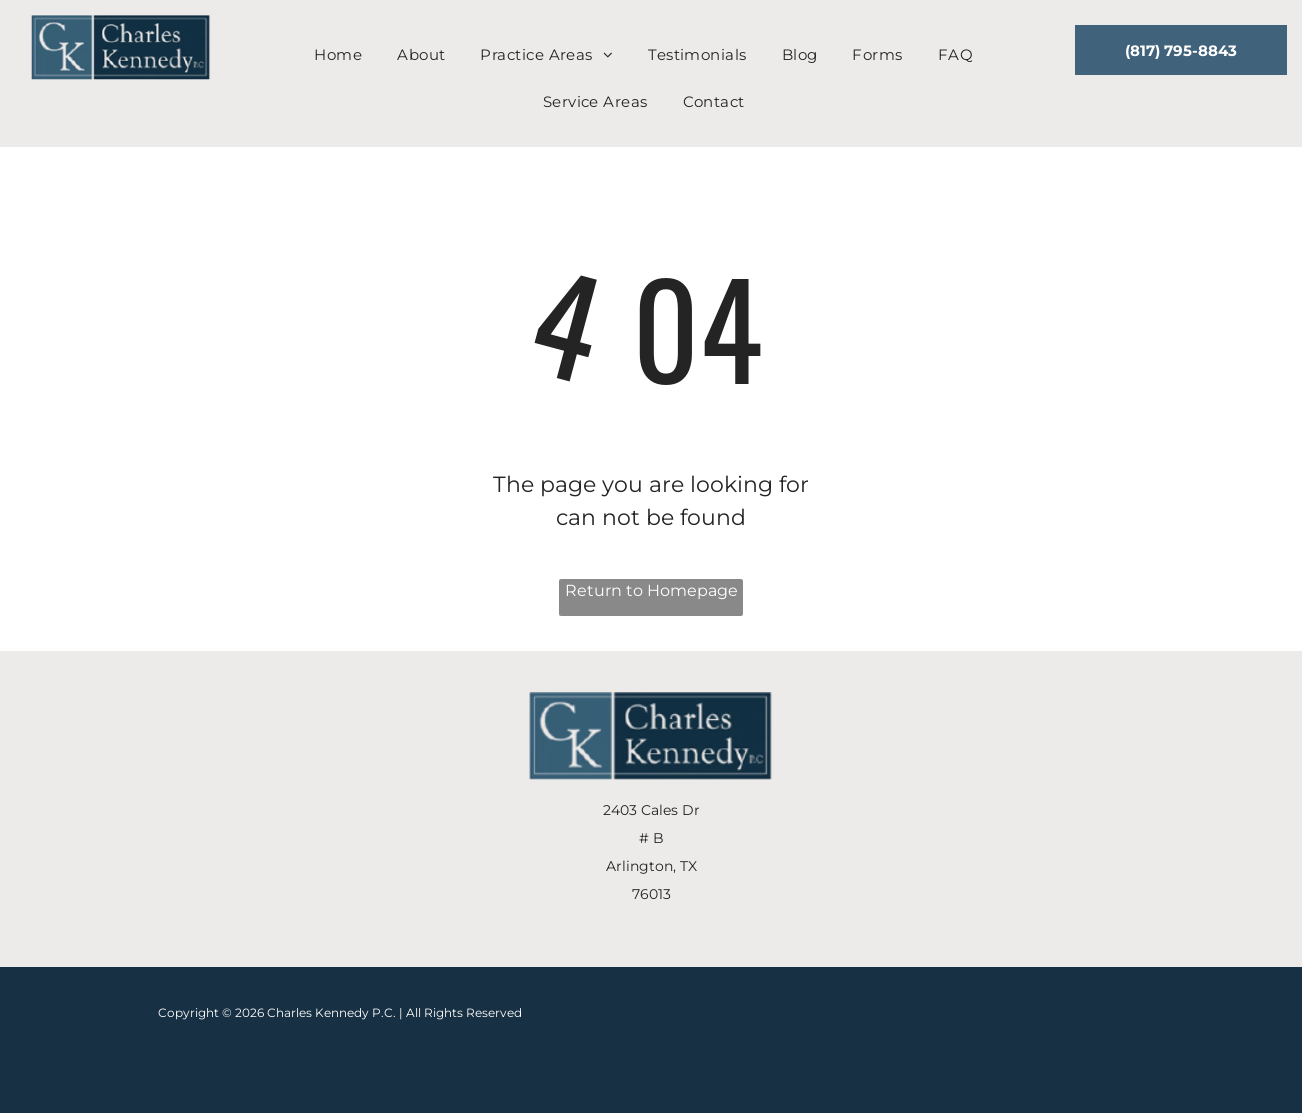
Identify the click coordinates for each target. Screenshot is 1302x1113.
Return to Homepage (651, 590)
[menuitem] (345, 55)
